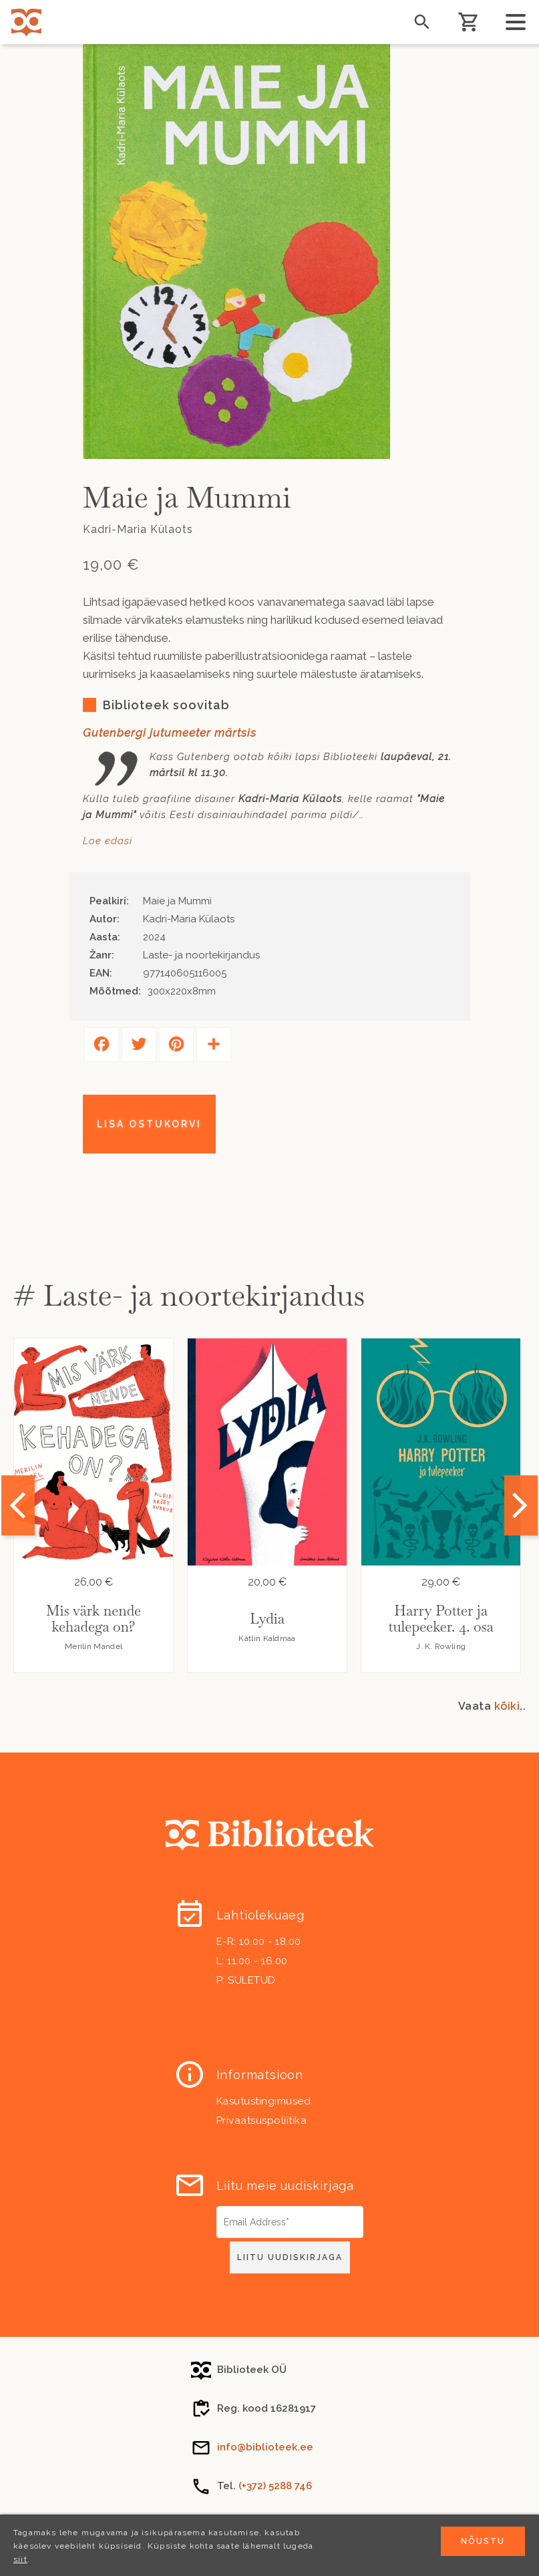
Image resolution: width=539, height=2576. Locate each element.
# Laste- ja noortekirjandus (189, 1295)
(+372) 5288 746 (275, 2486)
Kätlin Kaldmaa (266, 1638)
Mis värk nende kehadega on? (93, 1619)
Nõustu (483, 2541)
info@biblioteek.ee (265, 2447)
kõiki (507, 1706)
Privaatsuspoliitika (261, 2120)
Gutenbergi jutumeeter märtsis (169, 732)
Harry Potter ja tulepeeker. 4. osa (440, 1619)
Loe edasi (107, 841)
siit (20, 2559)
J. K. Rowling (441, 1646)
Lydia (267, 1619)
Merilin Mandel (93, 1646)
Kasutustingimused (263, 2101)
